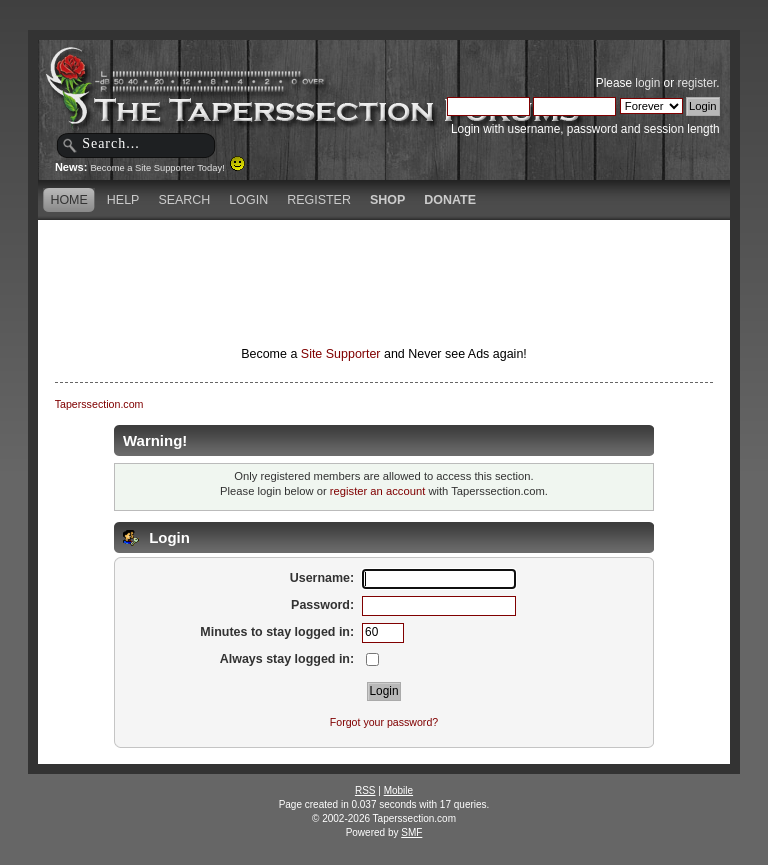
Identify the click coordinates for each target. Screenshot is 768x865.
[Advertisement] (384, 255)
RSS (365, 790)
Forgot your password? (384, 722)
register (696, 83)
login (647, 83)
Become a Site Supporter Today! (167, 168)
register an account (377, 491)
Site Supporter (341, 354)
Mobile (398, 790)
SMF (411, 832)
